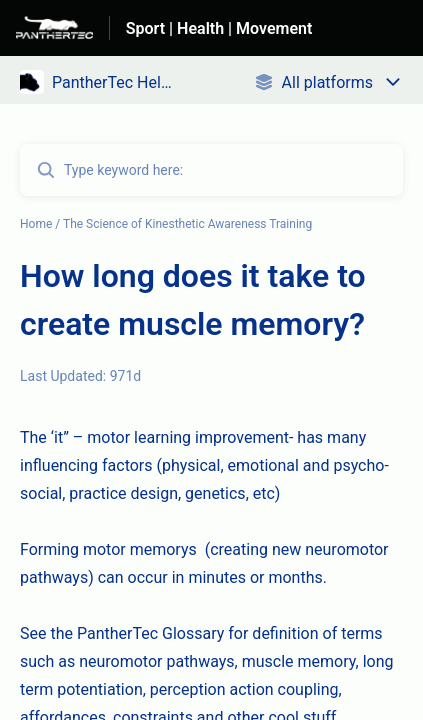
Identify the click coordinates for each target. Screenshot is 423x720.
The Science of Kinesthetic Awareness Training (187, 224)
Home (36, 224)
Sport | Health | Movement (219, 28)
